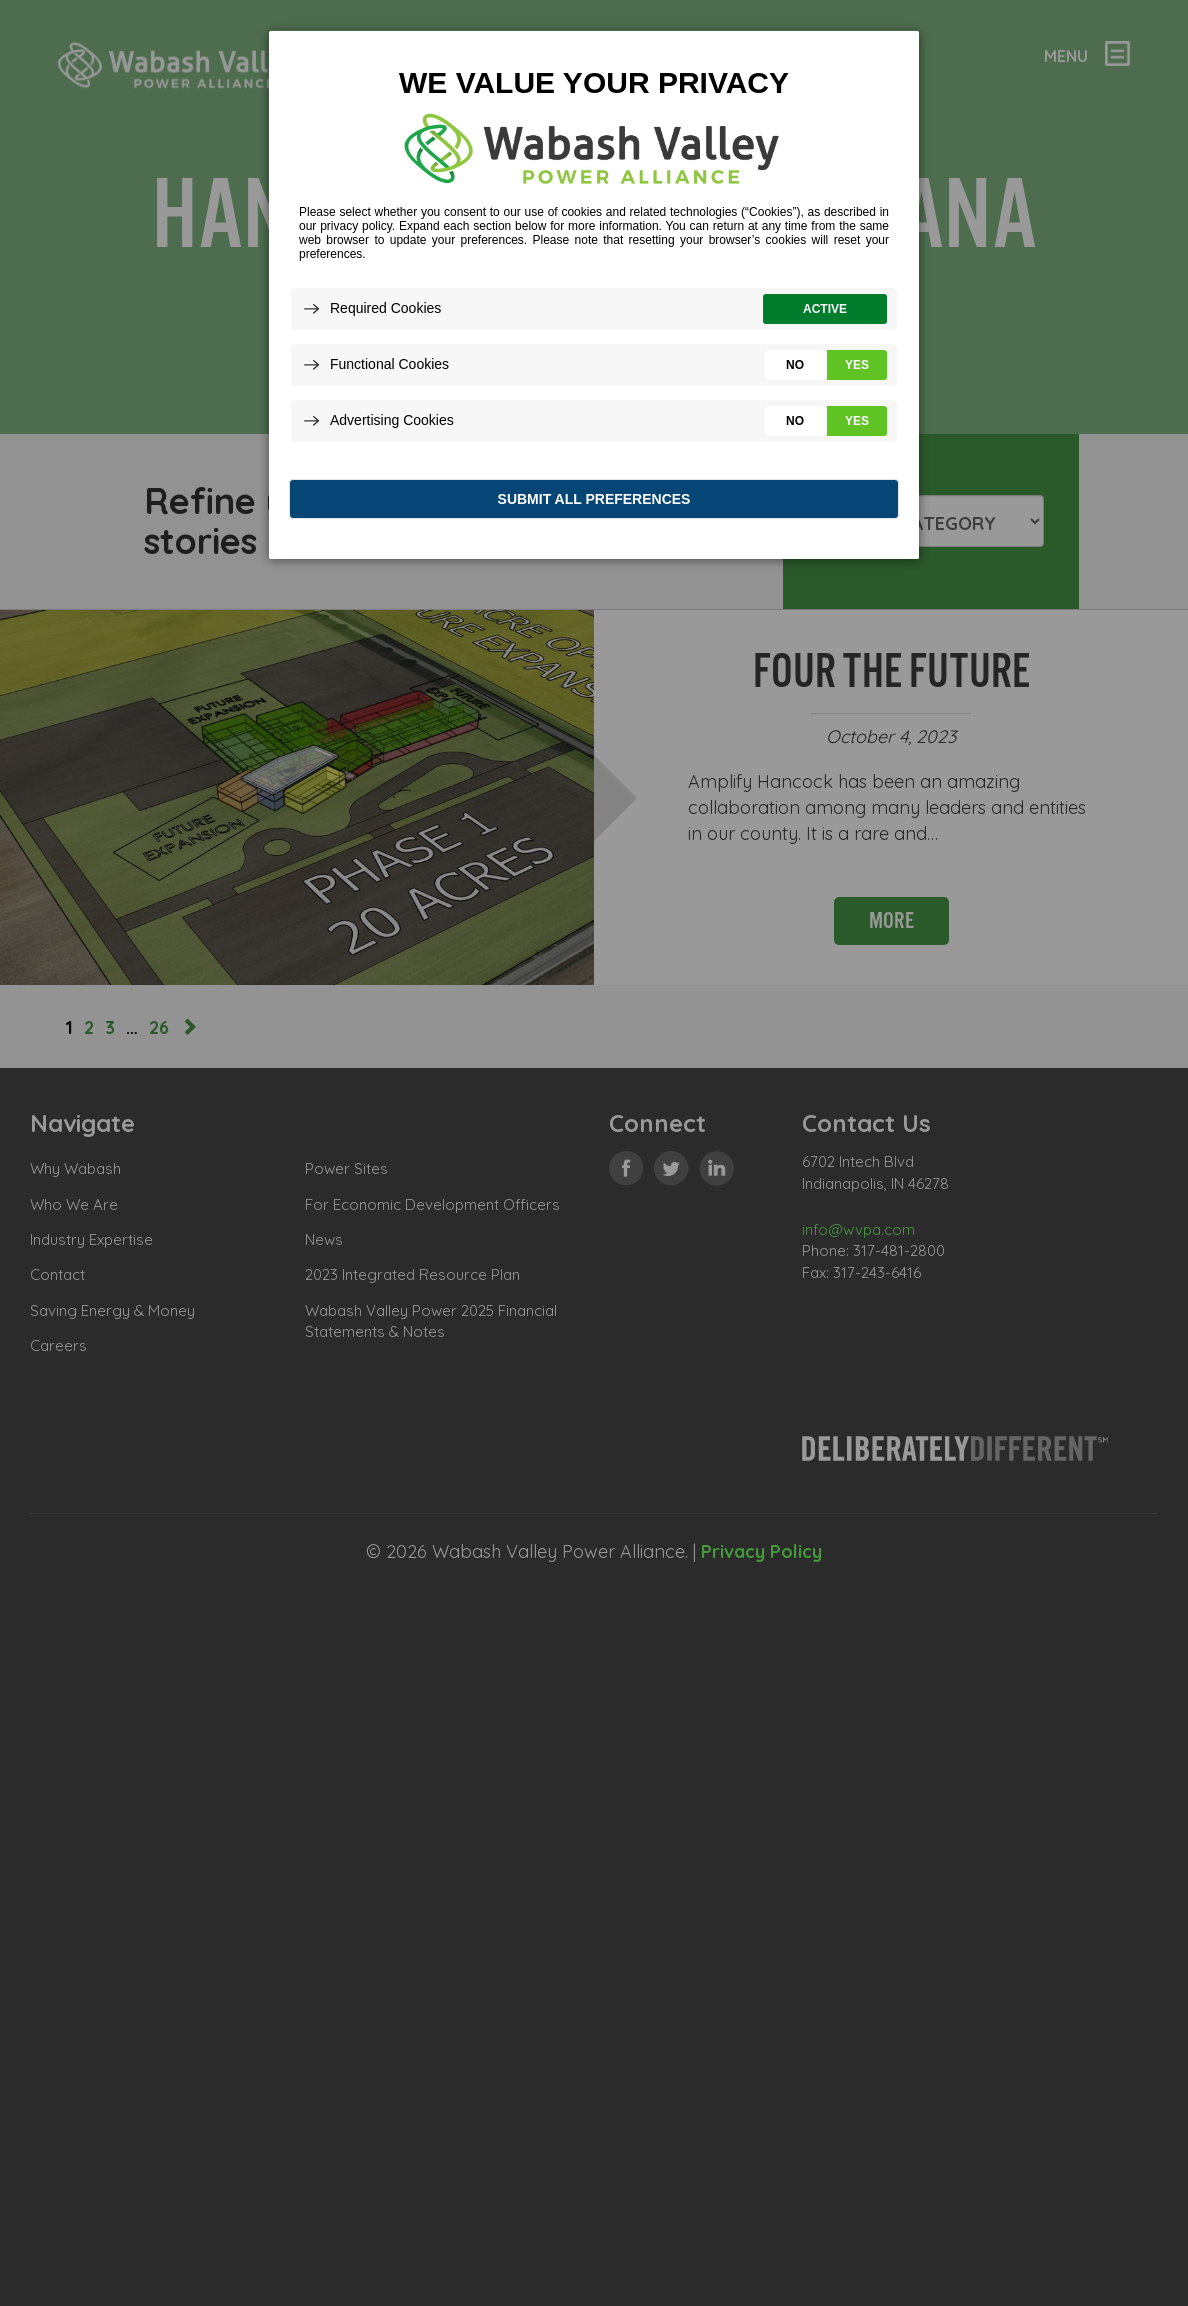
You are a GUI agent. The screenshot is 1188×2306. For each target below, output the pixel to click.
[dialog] (594, 299)
